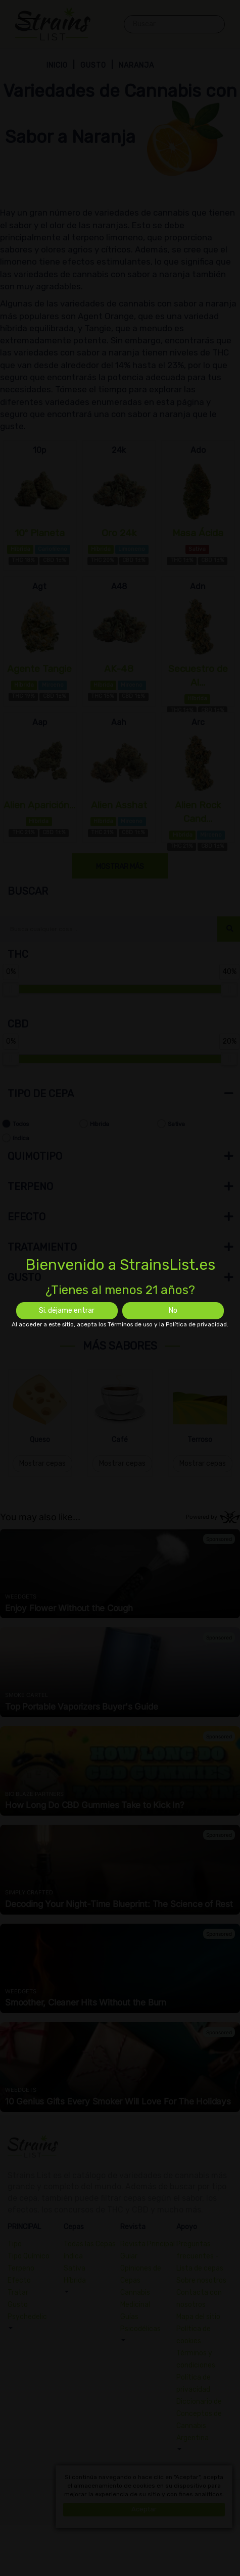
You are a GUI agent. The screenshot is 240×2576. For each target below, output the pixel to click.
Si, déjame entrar (66, 1310)
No (173, 1310)
